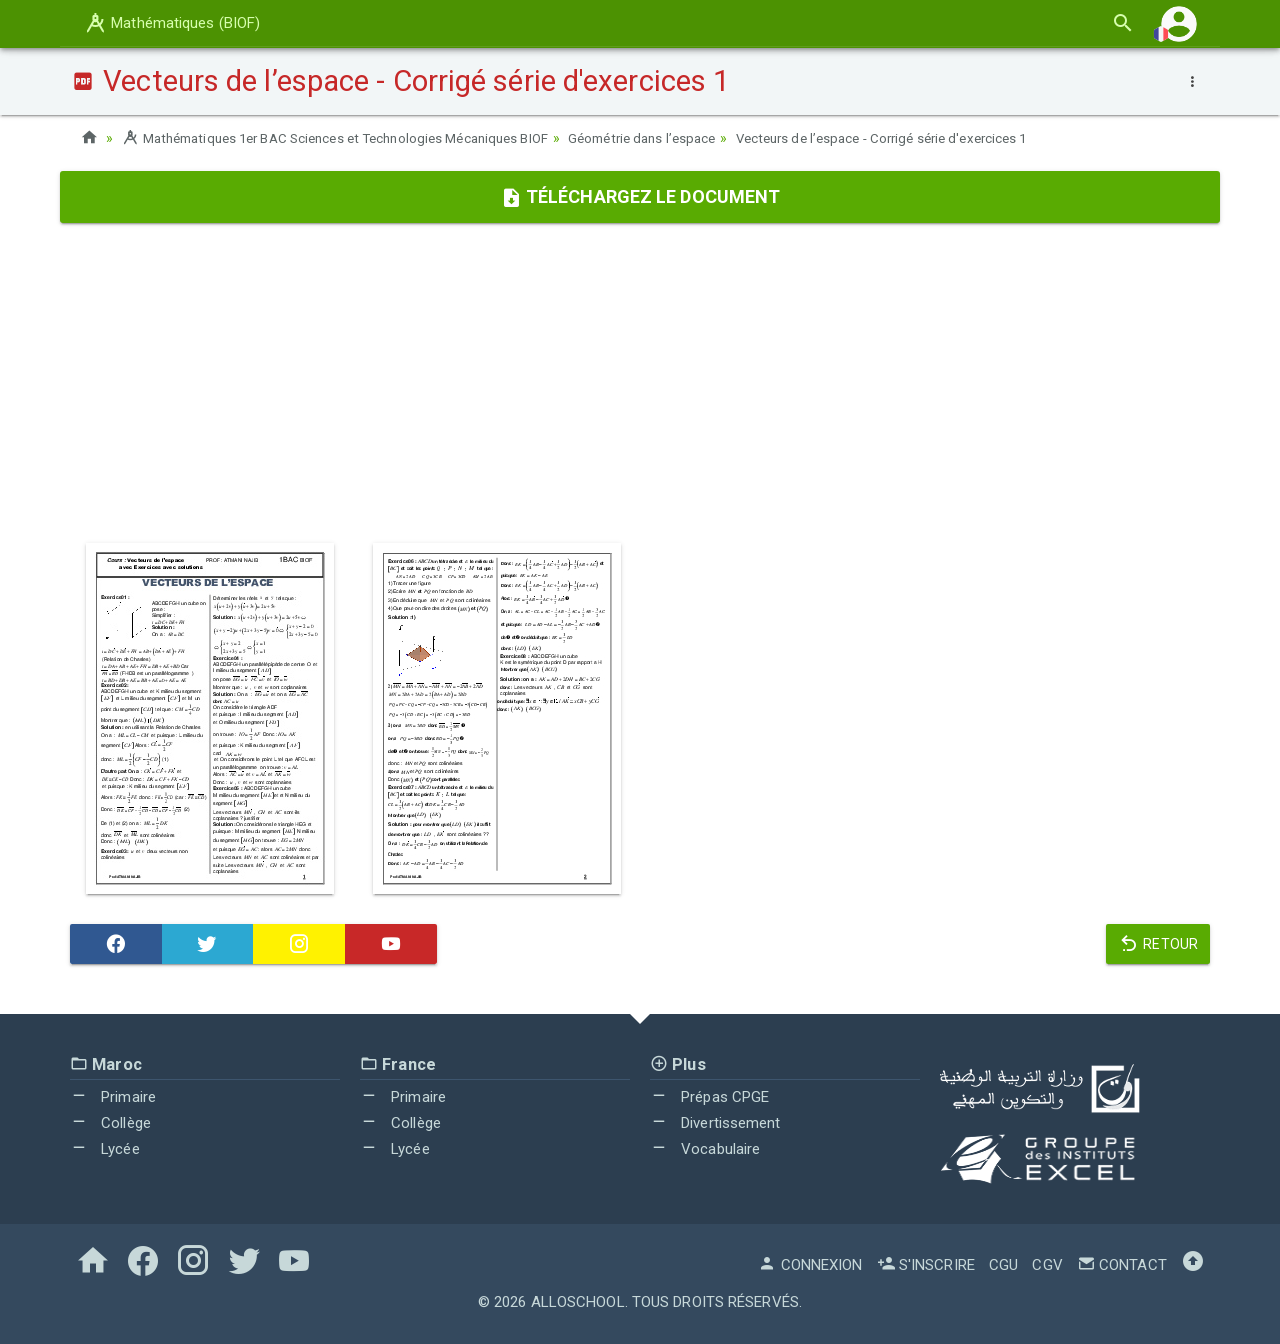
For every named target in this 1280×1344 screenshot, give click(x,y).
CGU (1003, 1265)
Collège (110, 1123)
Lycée (105, 1148)
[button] (1179, 23)
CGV (1047, 1265)
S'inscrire (926, 1265)
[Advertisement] (640, 383)
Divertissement (715, 1123)
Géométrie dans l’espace (679, 138)
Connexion (810, 1265)
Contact (1122, 1265)
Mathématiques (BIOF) (171, 23)
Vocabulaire (705, 1148)
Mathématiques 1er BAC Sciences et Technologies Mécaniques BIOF (350, 138)
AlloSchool (578, 1302)
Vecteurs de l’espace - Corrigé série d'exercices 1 (935, 138)
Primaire (113, 1097)
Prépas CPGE (709, 1097)
